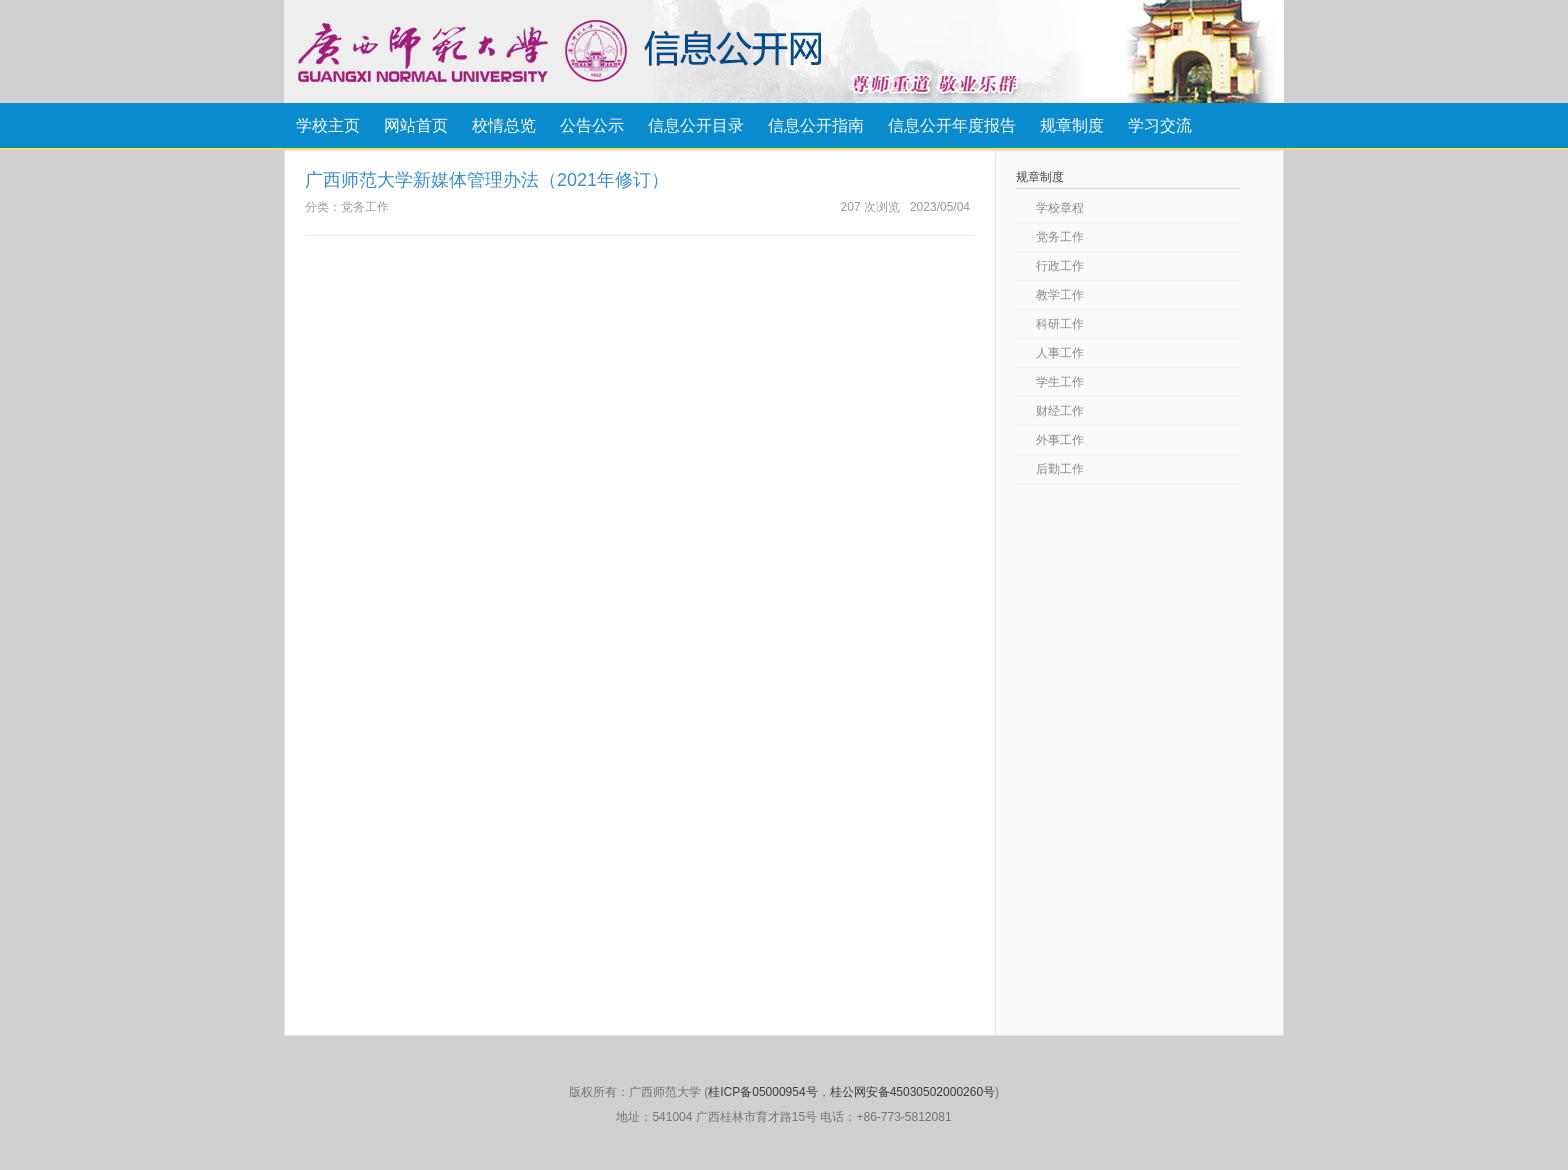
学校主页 (328, 125)
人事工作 (1060, 353)
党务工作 (1060, 237)
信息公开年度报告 (952, 125)
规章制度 (1072, 125)
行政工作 (1060, 266)
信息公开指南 (816, 125)
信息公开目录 (696, 125)
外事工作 (1060, 440)
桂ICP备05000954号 (762, 1092)
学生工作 (1060, 382)
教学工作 (1060, 295)
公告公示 (592, 125)
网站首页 (416, 125)
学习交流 (1160, 125)
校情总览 (504, 125)
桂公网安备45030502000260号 (912, 1092)
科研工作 (1060, 324)
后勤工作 (1060, 469)
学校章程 (1060, 208)
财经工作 (1060, 411)
